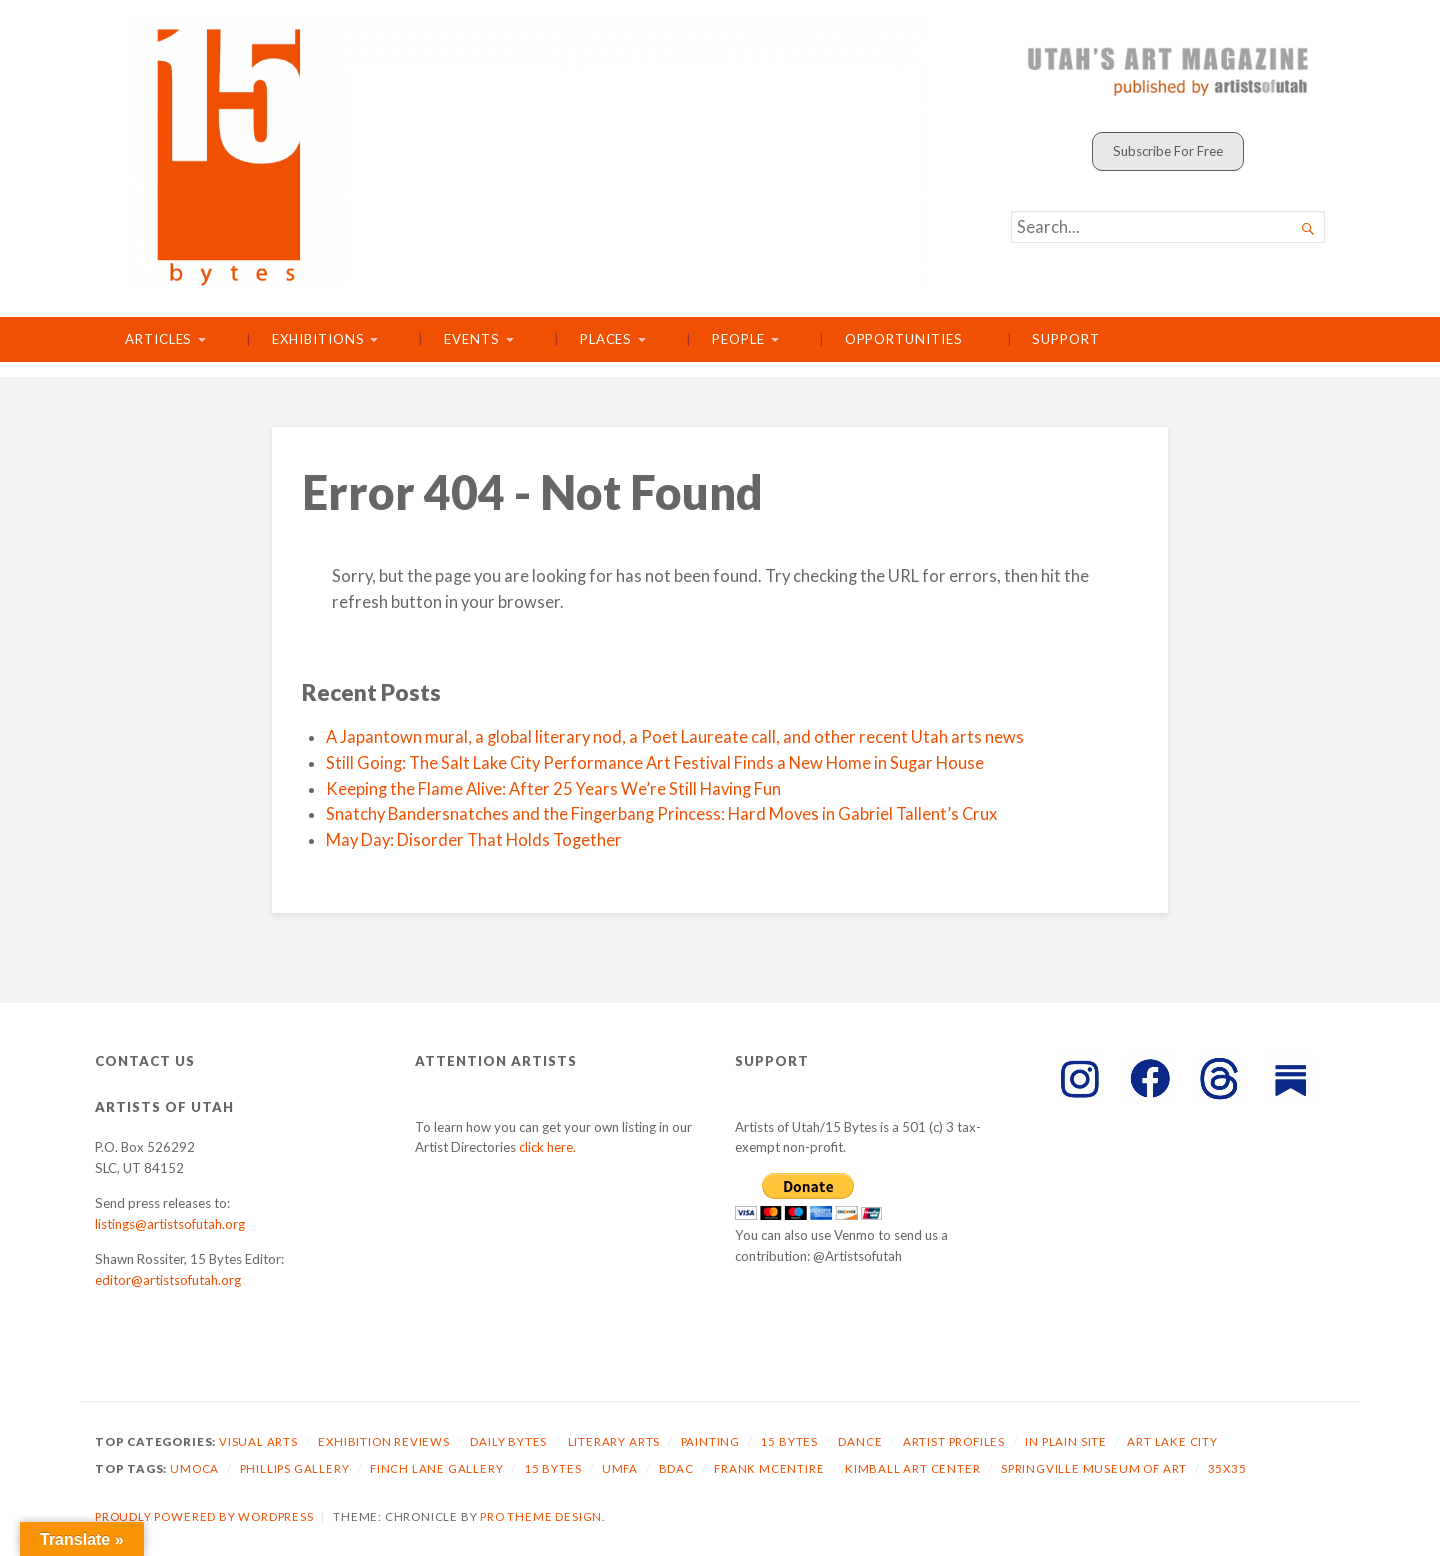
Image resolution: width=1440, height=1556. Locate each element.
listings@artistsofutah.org (170, 1224)
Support (1065, 339)
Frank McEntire (769, 1468)
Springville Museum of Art (1094, 1468)
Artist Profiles (954, 1441)
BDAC (676, 1468)
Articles (158, 339)
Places (606, 339)
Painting (710, 1441)
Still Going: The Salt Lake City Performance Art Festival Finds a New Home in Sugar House (655, 763)
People (738, 339)
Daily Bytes (508, 1441)
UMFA (620, 1468)
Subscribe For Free (1168, 151)
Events (472, 339)
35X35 (1227, 1468)
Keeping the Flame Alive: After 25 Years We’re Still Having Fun (553, 789)
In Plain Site (1066, 1441)
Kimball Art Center (913, 1468)
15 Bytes (788, 1441)
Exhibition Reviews (384, 1441)
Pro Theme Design (541, 1516)
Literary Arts (614, 1441)
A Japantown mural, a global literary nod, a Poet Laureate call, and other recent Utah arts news (675, 737)
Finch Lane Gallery (437, 1468)
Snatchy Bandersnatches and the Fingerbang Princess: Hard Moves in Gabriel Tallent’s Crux (661, 814)
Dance (860, 1441)
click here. (547, 1147)
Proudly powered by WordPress (204, 1516)
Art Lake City (1172, 1441)
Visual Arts (258, 1441)
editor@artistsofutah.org (168, 1280)
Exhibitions (318, 339)
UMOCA (194, 1468)
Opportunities (904, 339)
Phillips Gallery (295, 1468)
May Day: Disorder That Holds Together (474, 840)
